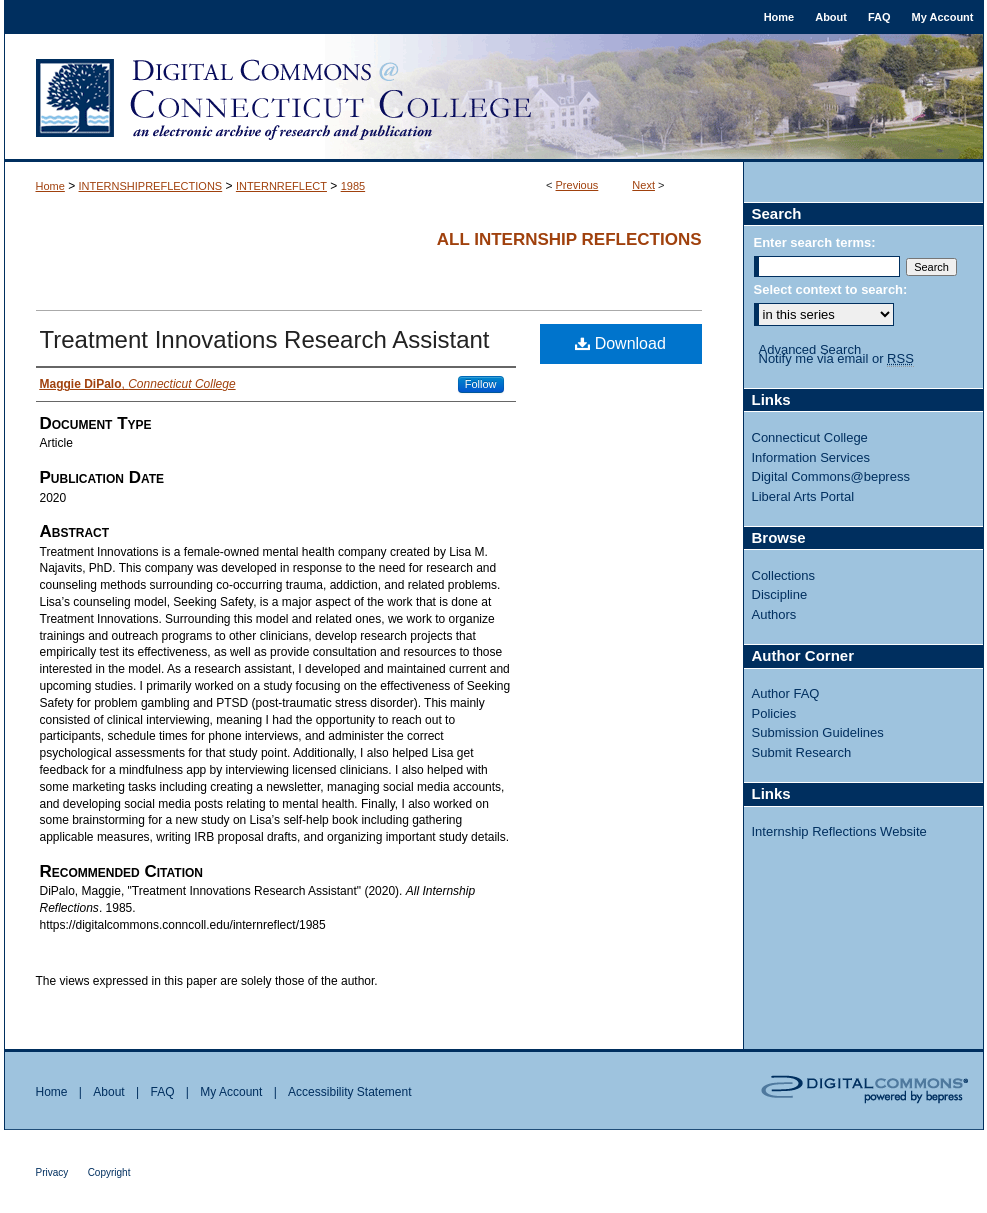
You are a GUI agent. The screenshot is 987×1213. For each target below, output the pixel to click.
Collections (784, 575)
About (108, 1092)
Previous (577, 185)
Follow (481, 384)
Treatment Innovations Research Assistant (265, 339)
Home (50, 186)
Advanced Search (810, 349)
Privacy (52, 1172)
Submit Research (802, 752)
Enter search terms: (815, 242)
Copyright (109, 1172)
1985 (353, 186)
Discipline (780, 594)
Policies (774, 713)
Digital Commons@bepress (831, 476)
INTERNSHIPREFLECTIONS (151, 186)
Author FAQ (786, 693)
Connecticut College (810, 437)
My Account (231, 1092)
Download (620, 343)
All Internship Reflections (569, 239)
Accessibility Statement (349, 1092)
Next (643, 185)
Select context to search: (831, 289)
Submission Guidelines (818, 732)
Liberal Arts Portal (803, 496)
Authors (774, 614)
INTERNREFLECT (281, 186)
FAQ (162, 1092)
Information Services (811, 457)
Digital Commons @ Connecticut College (494, 98)
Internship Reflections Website (839, 831)
